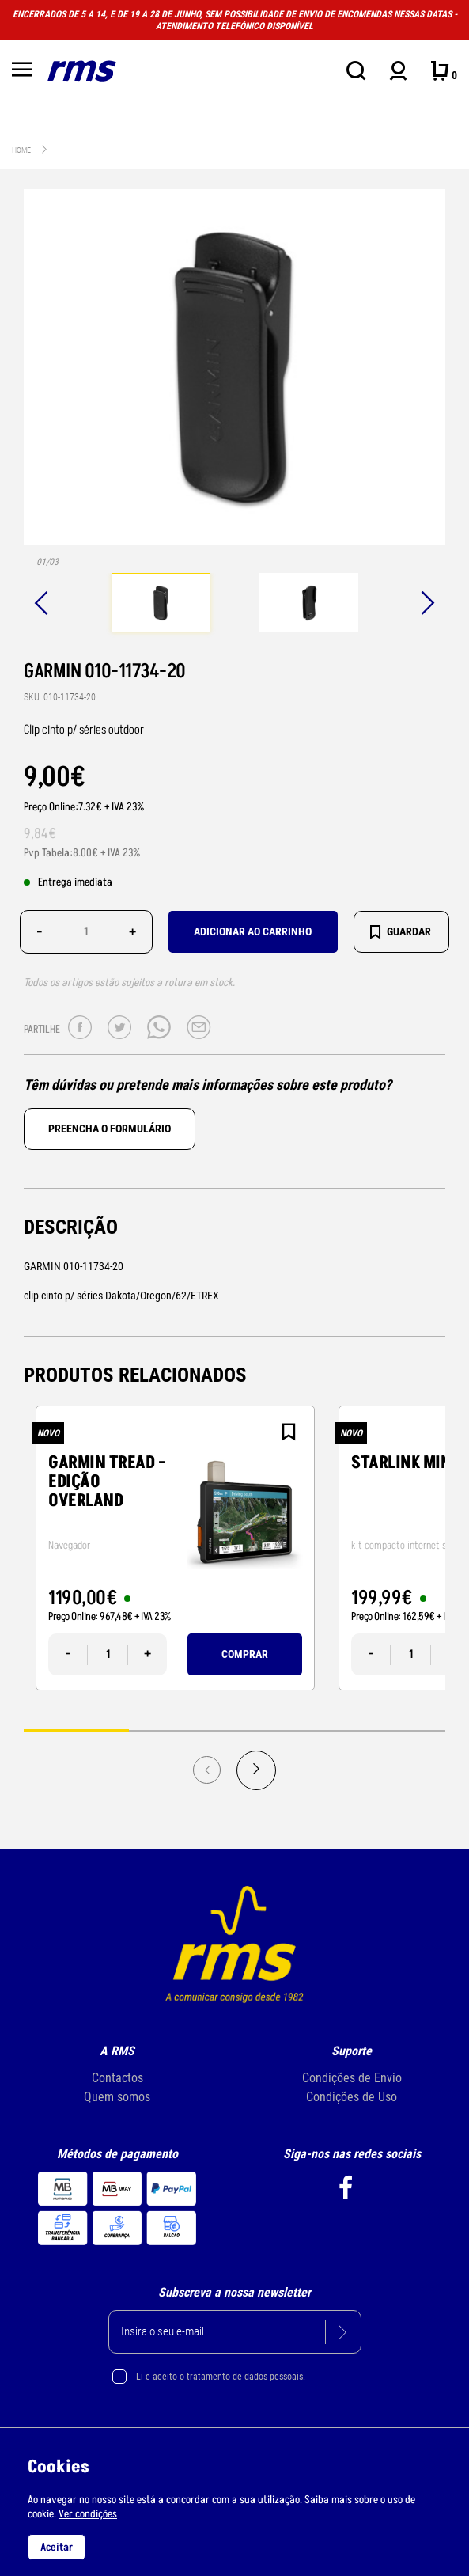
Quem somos (117, 2096)
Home (21, 150)
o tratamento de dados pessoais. (242, 2376)
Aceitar (56, 2547)
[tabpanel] (161, 604)
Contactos (117, 2077)
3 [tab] (287, 1730)
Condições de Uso (351, 2096)
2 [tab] (181, 1730)
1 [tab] (76, 1730)
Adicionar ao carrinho (253, 931)
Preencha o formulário (109, 1128)
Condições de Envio (352, 2077)
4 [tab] (392, 1730)
